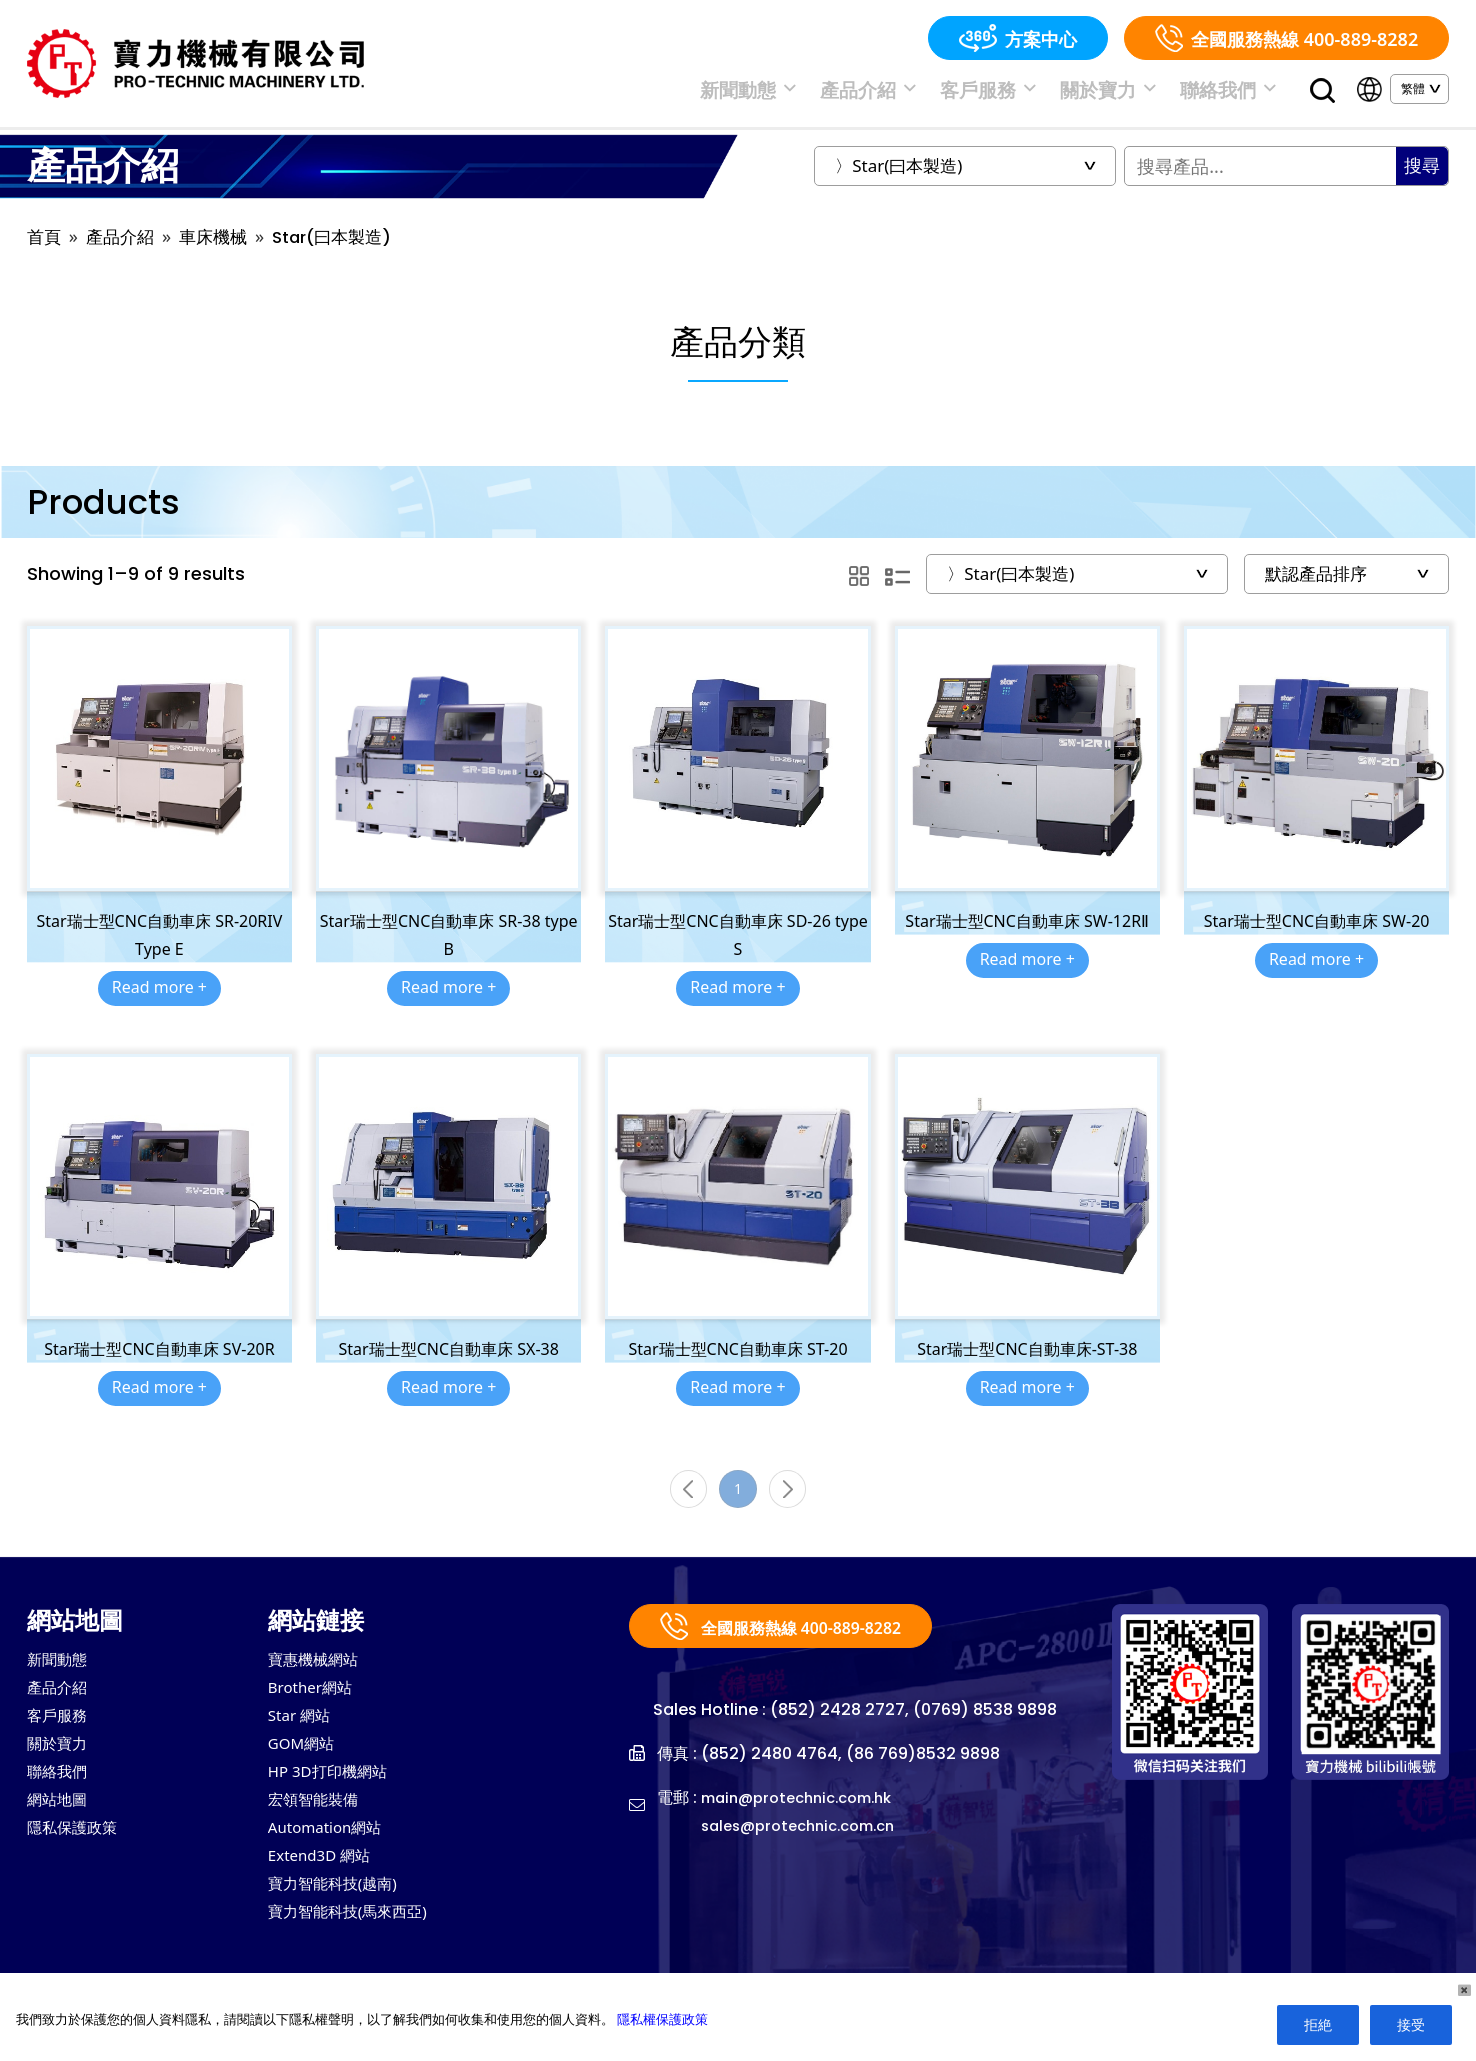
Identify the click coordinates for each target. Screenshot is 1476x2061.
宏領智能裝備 (322, 1828)
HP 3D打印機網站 (339, 1798)
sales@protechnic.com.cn (807, 1844)
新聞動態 (833, 93)
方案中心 (1018, 38)
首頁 (45, 246)
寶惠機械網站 (322, 1678)
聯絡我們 (1237, 93)
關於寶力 (1136, 93)
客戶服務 (1035, 93)
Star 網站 (305, 1738)
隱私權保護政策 (662, 2019)
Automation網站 (336, 1858)
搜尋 (1422, 175)
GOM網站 (308, 1768)
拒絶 (1318, 2024)
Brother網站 (318, 1708)
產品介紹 (934, 93)
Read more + (159, 998)
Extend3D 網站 (329, 1888)
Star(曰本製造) (346, 246)
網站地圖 (63, 1828)
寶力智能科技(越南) (345, 1918)
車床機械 (221, 246)
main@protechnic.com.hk (806, 1816)
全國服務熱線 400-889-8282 (1286, 38)
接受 (1411, 2024)
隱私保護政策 (81, 1858)
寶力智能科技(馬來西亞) (363, 1948)
